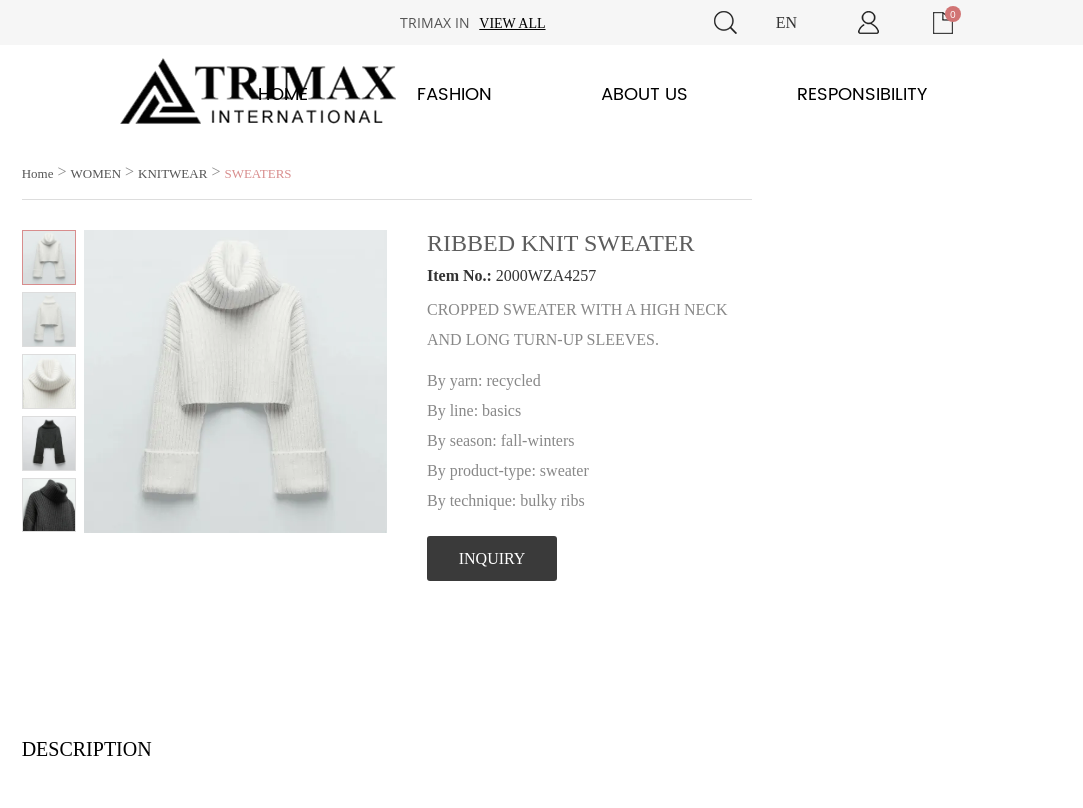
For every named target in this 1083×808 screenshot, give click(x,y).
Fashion (454, 94)
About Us (644, 94)
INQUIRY (492, 558)
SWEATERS (257, 173)
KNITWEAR (172, 173)
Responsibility (862, 94)
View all (512, 23)
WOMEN (95, 173)
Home (283, 94)
